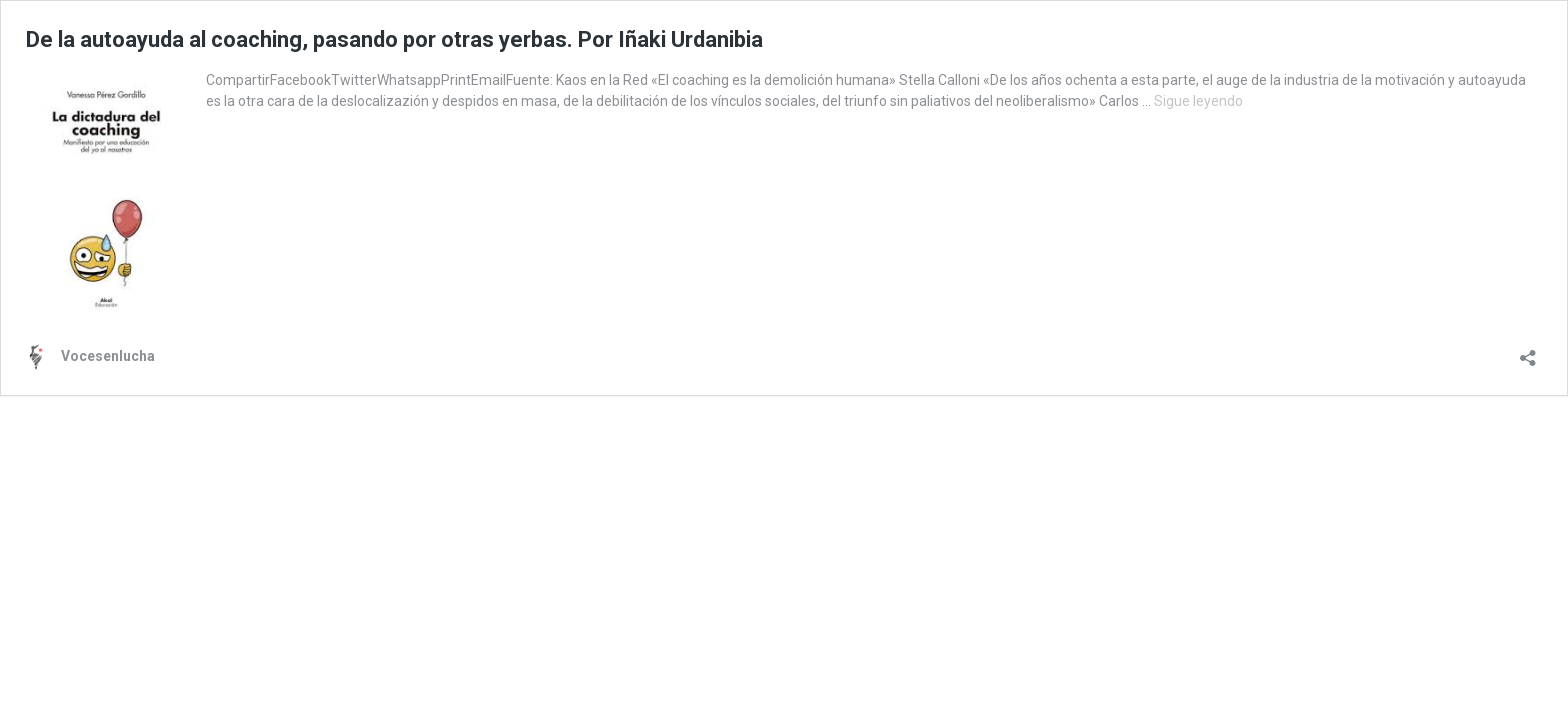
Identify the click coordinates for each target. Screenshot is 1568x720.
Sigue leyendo (1198, 101)
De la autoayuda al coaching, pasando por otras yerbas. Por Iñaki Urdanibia (394, 39)
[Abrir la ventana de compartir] (1528, 351)
